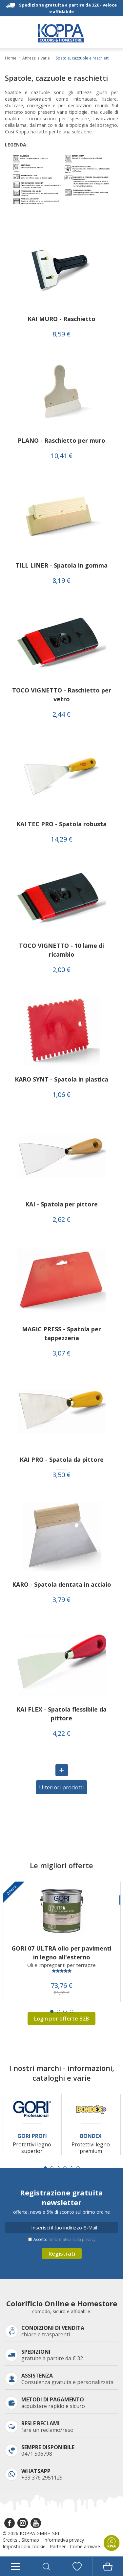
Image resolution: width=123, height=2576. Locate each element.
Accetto (64, 2239)
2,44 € (61, 714)
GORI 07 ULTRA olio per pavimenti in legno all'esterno (61, 1952)
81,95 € (62, 1993)
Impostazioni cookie (24, 2546)
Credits (10, 2540)
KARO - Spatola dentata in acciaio (61, 1584)
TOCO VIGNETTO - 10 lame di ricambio (61, 950)
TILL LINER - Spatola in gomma (61, 565)
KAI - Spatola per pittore (61, 1204)
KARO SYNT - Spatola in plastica (61, 1079)
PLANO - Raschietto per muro (61, 440)
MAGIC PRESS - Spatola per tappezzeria (61, 1333)
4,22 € (61, 1733)
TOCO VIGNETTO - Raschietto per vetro (61, 694)
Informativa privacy (63, 2540)
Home (10, 58)
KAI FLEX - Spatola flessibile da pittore (61, 1713)
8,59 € (61, 334)
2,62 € (61, 1219)
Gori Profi (32, 2136)
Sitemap (30, 2540)
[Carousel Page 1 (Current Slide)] (51, 2011)
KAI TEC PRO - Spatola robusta (61, 824)
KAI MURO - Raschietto (61, 319)
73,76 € (61, 1985)
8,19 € (61, 580)
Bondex (91, 2136)
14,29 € (61, 839)
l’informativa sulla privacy (72, 2239)
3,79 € (61, 1599)
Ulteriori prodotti (61, 1787)
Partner (58, 2546)
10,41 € (61, 456)
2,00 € (61, 969)
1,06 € (61, 1094)
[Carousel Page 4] (71, 2011)
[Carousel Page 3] (65, 2011)
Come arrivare (85, 2546)
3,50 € (61, 1475)
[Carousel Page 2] (58, 2011)
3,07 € (61, 1353)
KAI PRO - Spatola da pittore (62, 1459)
